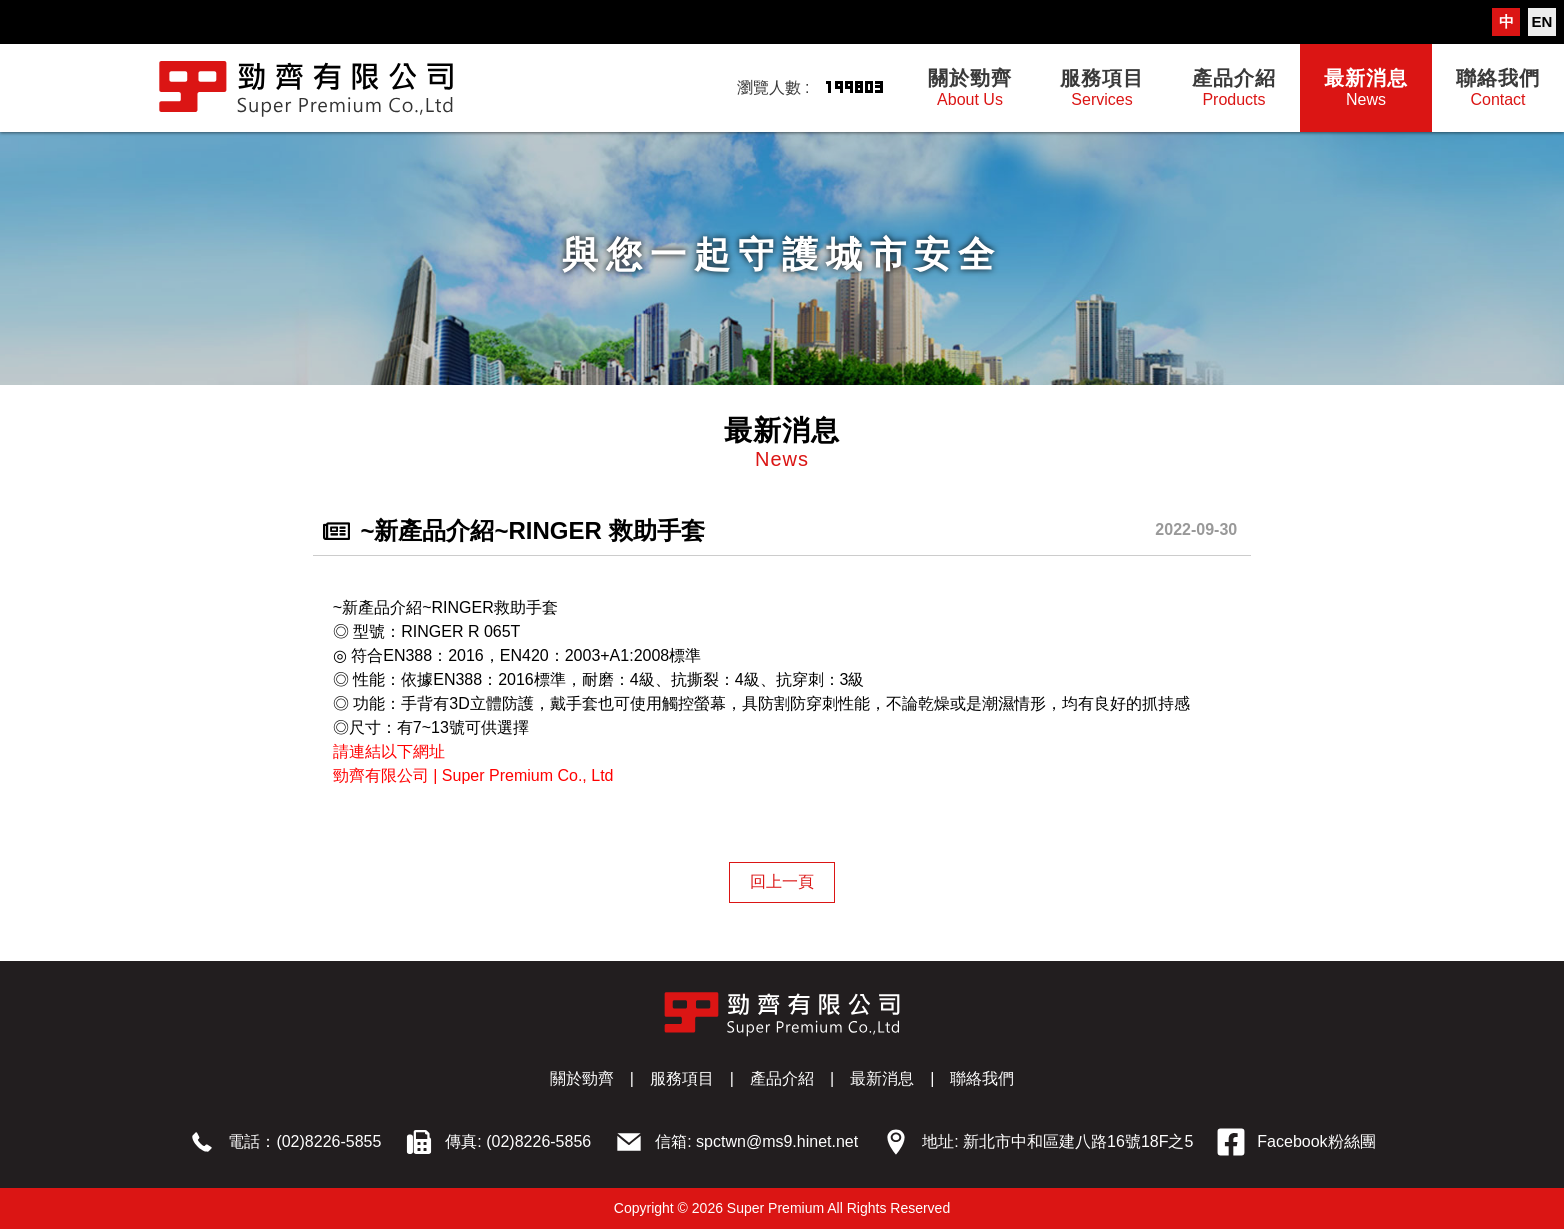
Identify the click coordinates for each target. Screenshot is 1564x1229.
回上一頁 (782, 881)
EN (1542, 21)
